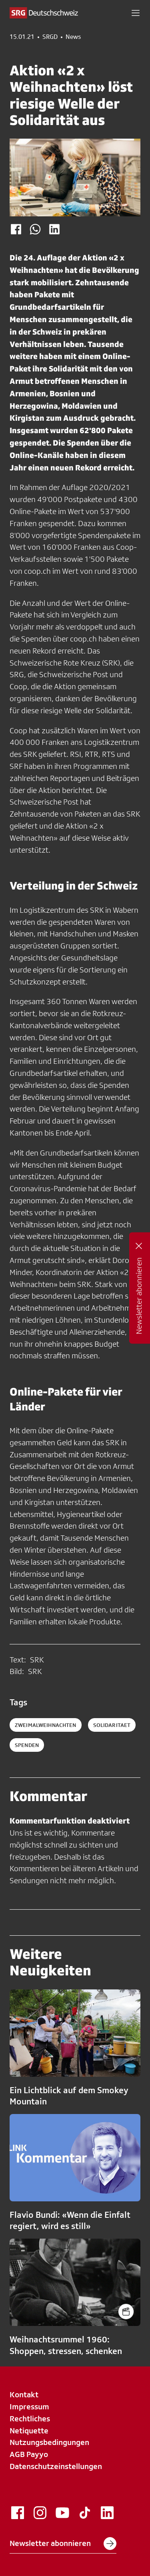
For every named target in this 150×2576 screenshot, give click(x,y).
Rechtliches (30, 2418)
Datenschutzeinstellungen (56, 2466)
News (73, 36)
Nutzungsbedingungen (49, 2442)
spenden (27, 1745)
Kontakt (24, 2394)
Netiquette (29, 2430)
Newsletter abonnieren (63, 2543)
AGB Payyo (29, 2454)
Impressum (29, 2406)
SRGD (50, 36)
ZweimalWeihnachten (45, 1725)
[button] (135, 13)
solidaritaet (112, 1725)
